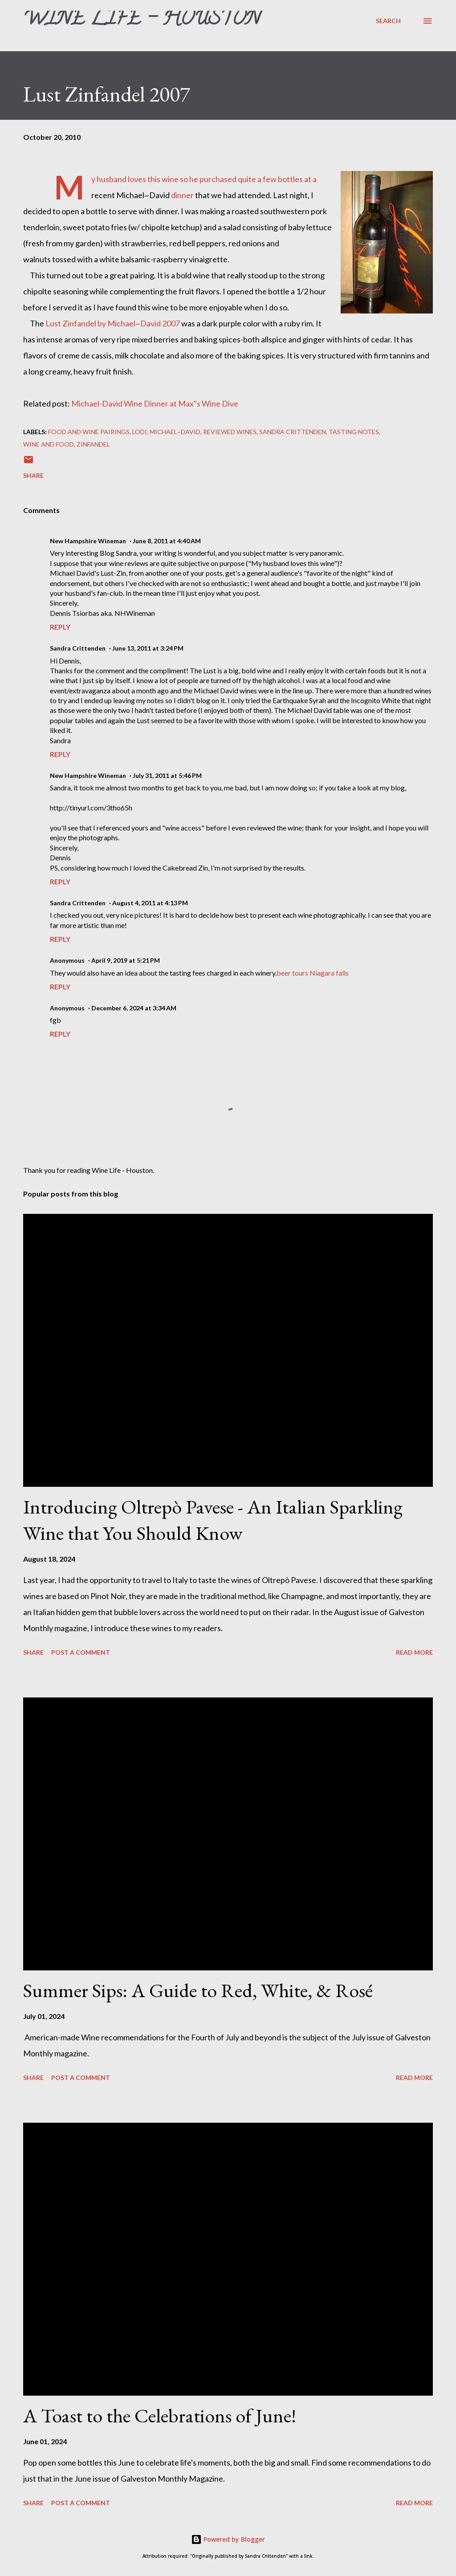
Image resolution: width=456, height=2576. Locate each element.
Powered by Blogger (228, 2539)
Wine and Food (48, 444)
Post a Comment (80, 1652)
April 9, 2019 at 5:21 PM (125, 960)
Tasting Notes (354, 431)
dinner (182, 195)
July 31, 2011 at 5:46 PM (167, 775)
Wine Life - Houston (141, 20)
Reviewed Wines (229, 431)
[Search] (388, 21)
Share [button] (33, 475)
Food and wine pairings (89, 431)
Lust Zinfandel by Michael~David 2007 (112, 323)
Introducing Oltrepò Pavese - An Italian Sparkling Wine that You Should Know (213, 1520)
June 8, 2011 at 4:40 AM (167, 541)
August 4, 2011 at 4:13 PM (150, 903)
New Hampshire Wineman (88, 541)
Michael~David (175, 431)
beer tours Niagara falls (313, 973)
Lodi (139, 431)
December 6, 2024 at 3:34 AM (133, 1008)
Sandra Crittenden (292, 431)
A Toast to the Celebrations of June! (159, 2415)
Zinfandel (93, 444)
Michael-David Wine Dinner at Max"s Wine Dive (154, 403)
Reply (60, 627)
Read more (414, 1652)
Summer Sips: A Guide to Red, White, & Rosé (198, 1990)
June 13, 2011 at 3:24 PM (147, 648)
